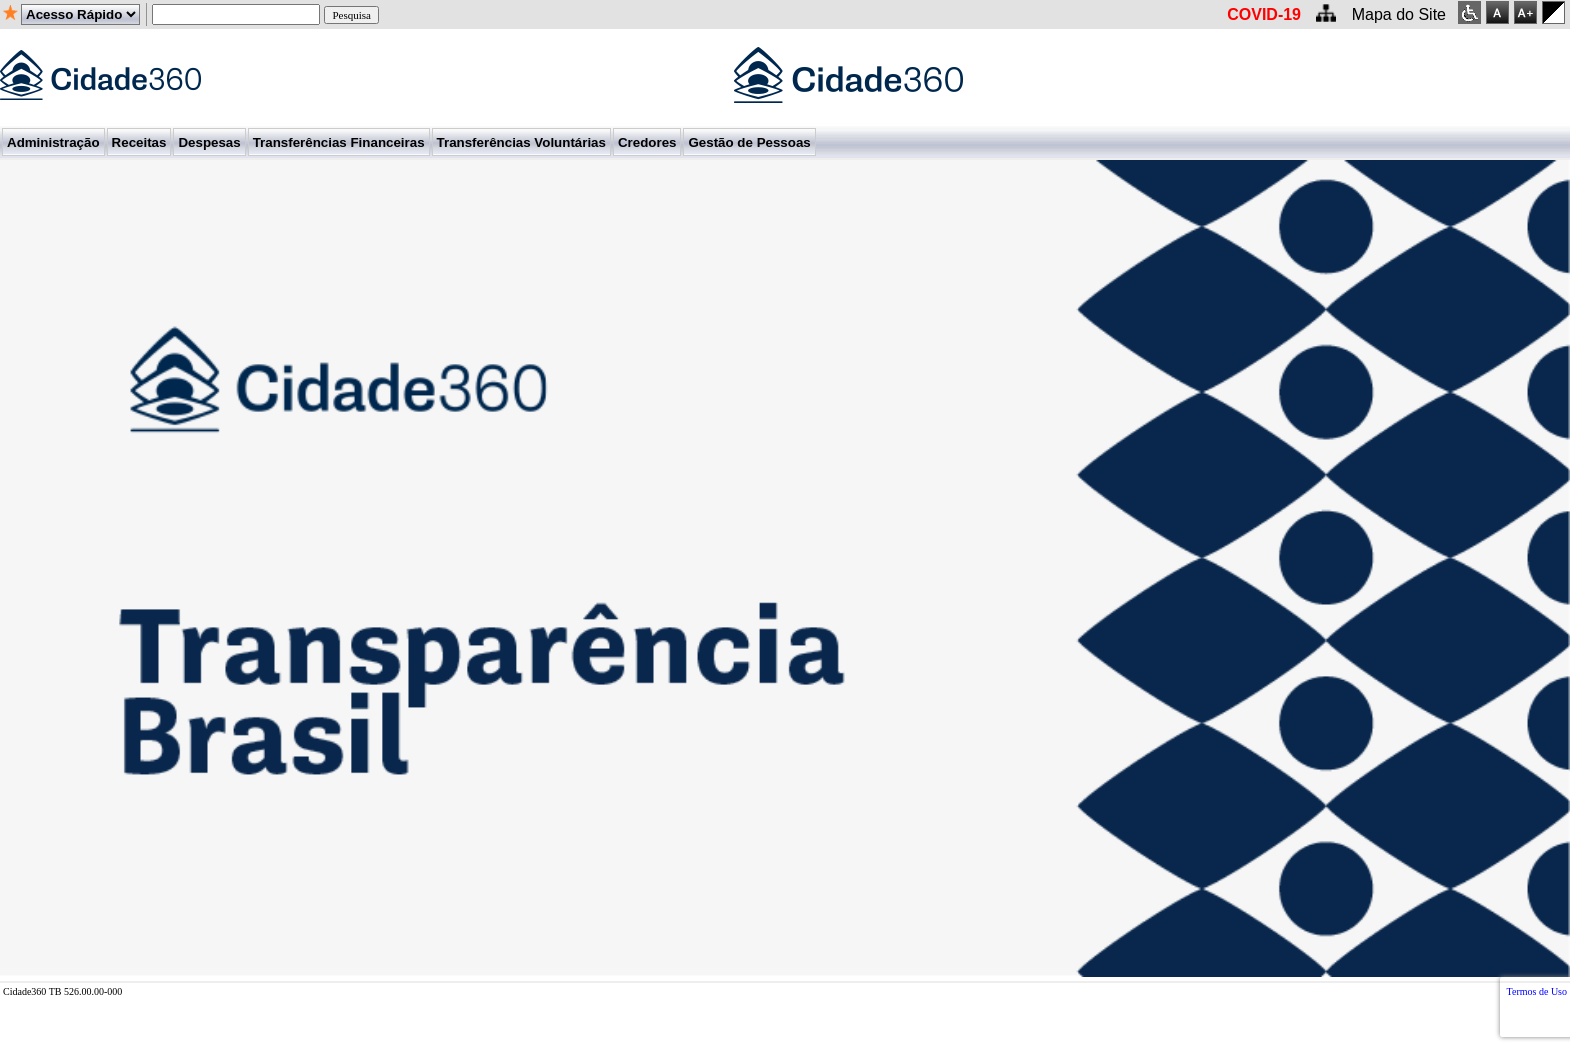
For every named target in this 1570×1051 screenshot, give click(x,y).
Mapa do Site (1399, 14)
